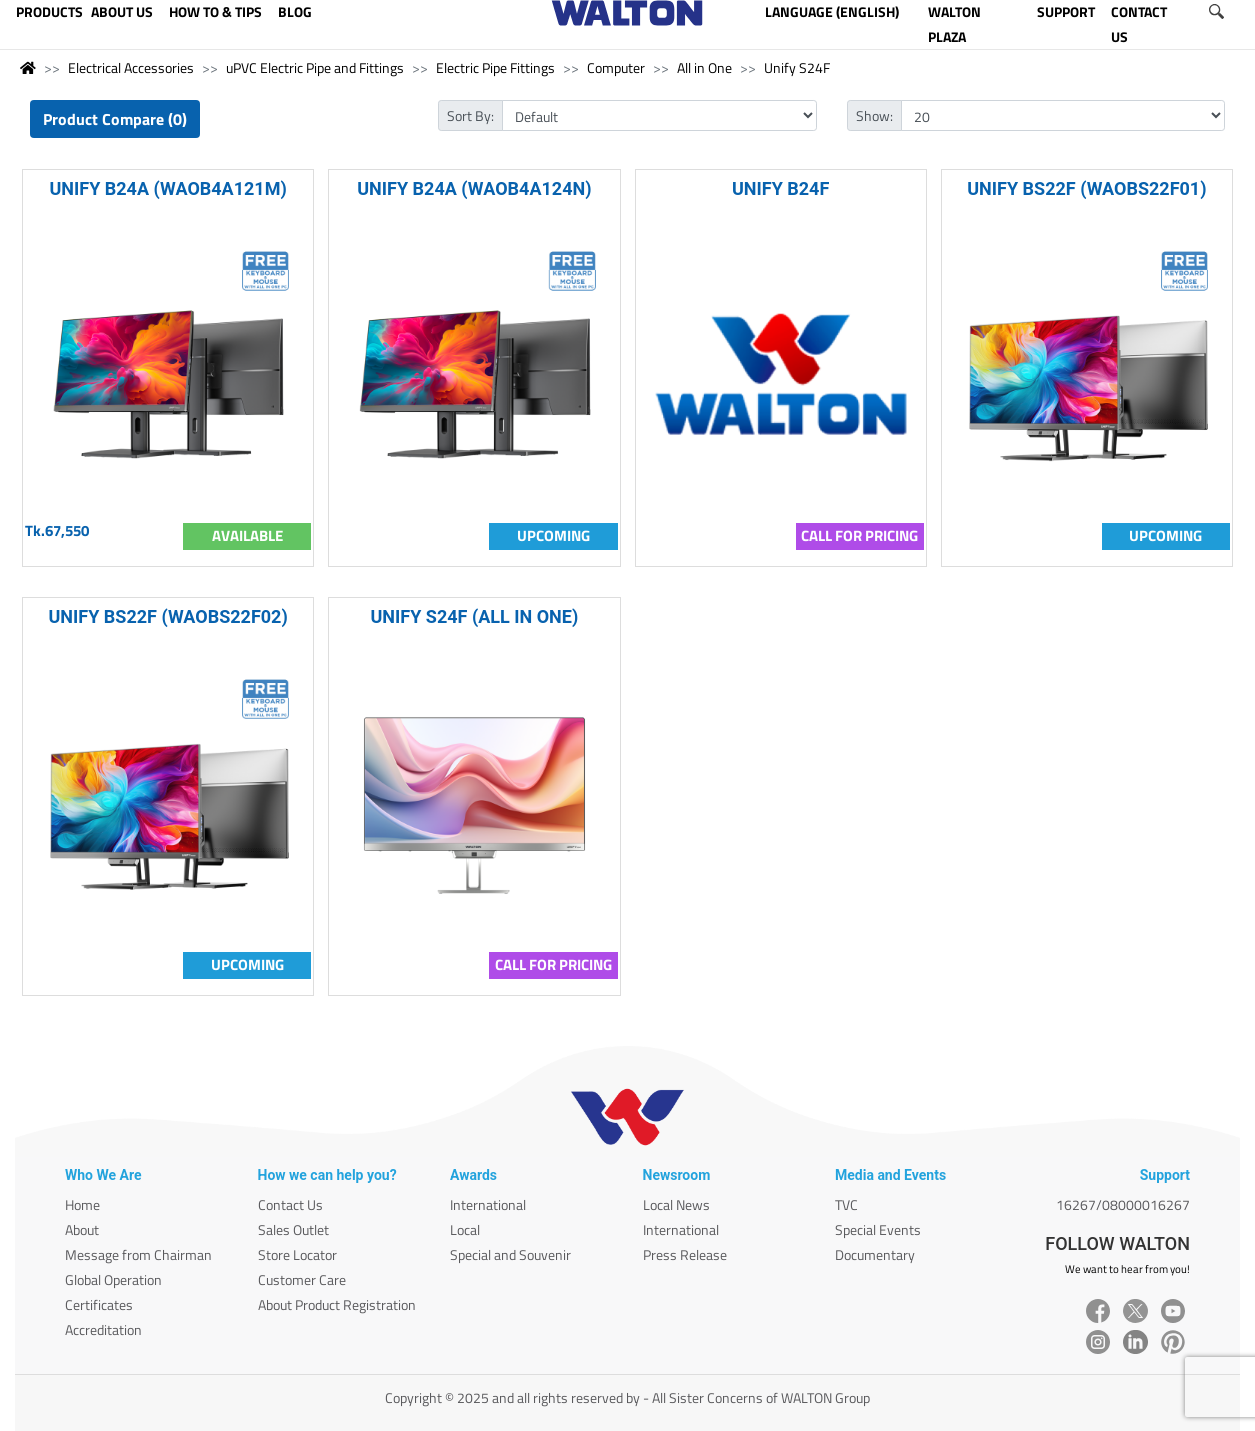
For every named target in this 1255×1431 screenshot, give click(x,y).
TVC (846, 1204)
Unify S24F (797, 67)
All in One (704, 67)
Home (82, 1204)
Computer (616, 67)
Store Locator (297, 1254)
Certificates (99, 1304)
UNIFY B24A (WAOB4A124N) (474, 188)
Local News (676, 1204)
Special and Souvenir (510, 1254)
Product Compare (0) (115, 119)
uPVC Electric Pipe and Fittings (315, 67)
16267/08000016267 (1123, 1204)
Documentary (875, 1254)
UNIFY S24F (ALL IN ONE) (475, 616)
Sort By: (470, 115)
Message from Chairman (138, 1254)
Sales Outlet (293, 1229)
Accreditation (103, 1329)
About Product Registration (337, 1304)
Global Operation (113, 1279)
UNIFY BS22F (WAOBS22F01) (1086, 188)
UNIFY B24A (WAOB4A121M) (167, 188)
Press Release (685, 1254)
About (82, 1229)
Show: (874, 115)
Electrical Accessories (131, 67)
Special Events (878, 1229)
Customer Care (302, 1279)
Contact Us (290, 1204)
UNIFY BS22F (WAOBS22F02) (167, 616)
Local (465, 1229)
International (488, 1204)
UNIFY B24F (780, 188)
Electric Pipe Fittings (495, 67)
